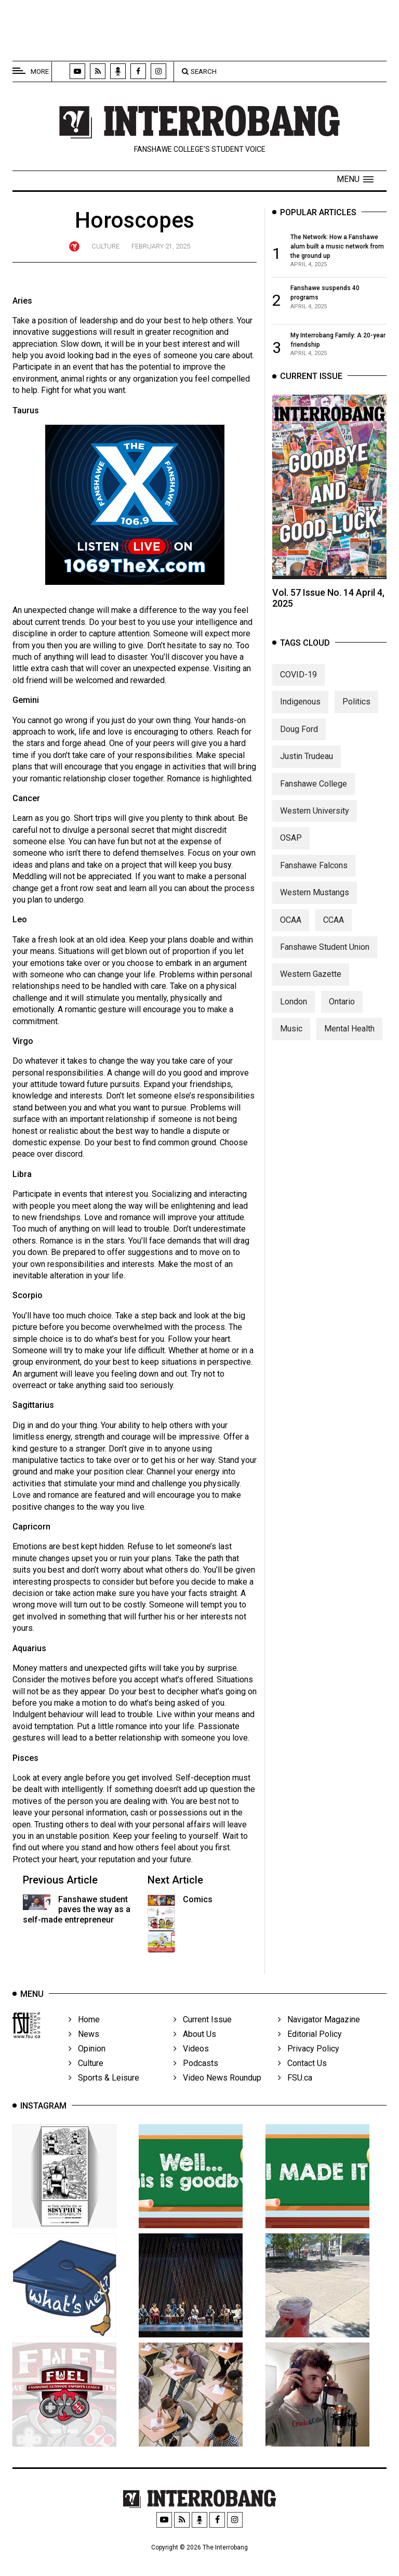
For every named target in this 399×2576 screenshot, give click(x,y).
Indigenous (300, 721)
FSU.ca (295, 2097)
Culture (105, 246)
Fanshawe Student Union (324, 967)
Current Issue (203, 2039)
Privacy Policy (308, 2068)
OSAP (291, 857)
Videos (191, 2068)
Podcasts (196, 2083)
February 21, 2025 (160, 246)
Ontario (342, 1021)
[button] (355, 179)
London (293, 1021)
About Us (195, 2054)
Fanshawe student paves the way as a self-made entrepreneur (76, 1909)
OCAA (290, 940)
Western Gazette (310, 994)
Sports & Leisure (104, 2097)
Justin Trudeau (306, 776)
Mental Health (349, 1048)
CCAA (333, 940)
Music (291, 1048)
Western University (314, 830)
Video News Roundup (217, 2097)
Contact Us (302, 2083)
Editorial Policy (310, 2054)
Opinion (87, 2068)
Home (84, 2039)
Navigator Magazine (319, 2039)
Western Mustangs (314, 912)
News (84, 2054)
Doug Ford (299, 749)
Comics (197, 1899)
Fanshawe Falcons (314, 885)
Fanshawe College (313, 803)
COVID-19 (298, 694)
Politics (356, 721)
